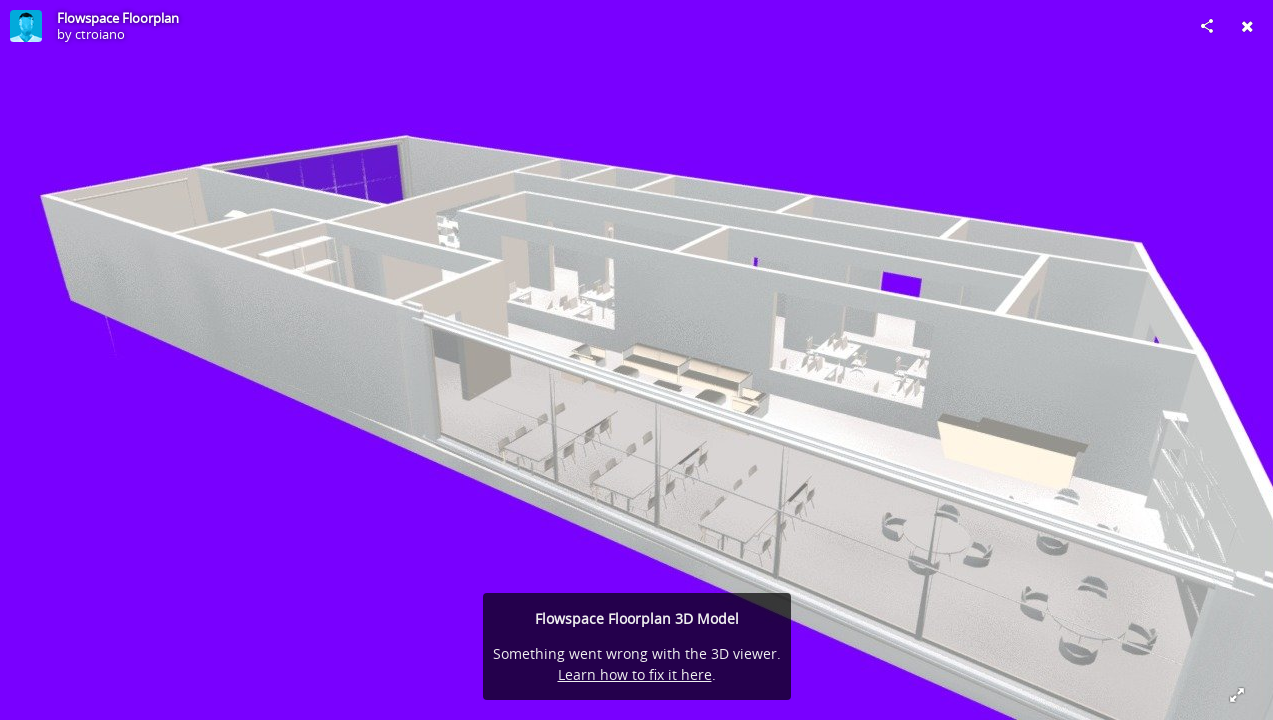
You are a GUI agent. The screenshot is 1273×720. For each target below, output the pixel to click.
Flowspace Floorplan (118, 18)
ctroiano (100, 34)
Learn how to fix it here (635, 674)
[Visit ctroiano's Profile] (26, 26)
